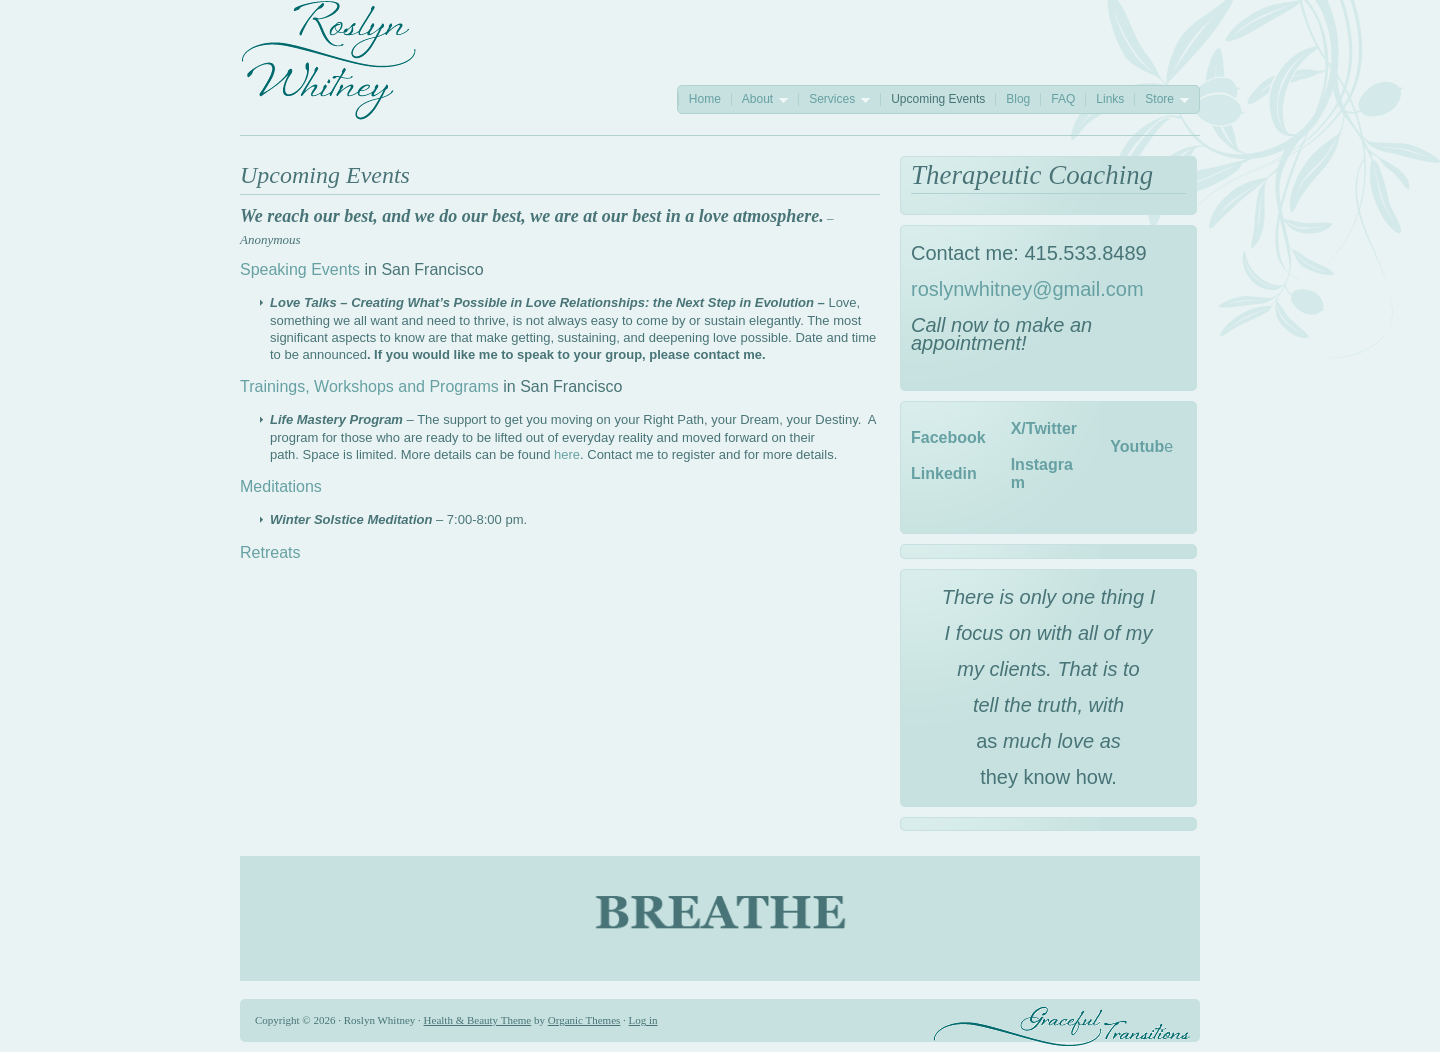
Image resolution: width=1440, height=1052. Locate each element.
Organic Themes (584, 1020)
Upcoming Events (938, 99)
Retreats (270, 552)
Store (1161, 99)
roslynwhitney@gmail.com (1027, 289)
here (567, 454)
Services (834, 99)
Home (705, 99)
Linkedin (944, 473)
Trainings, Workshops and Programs (369, 386)
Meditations (281, 486)
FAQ (1063, 99)
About (759, 99)
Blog (1018, 99)
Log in (643, 1020)
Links (1110, 99)
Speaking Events (300, 269)
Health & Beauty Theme (478, 1020)
